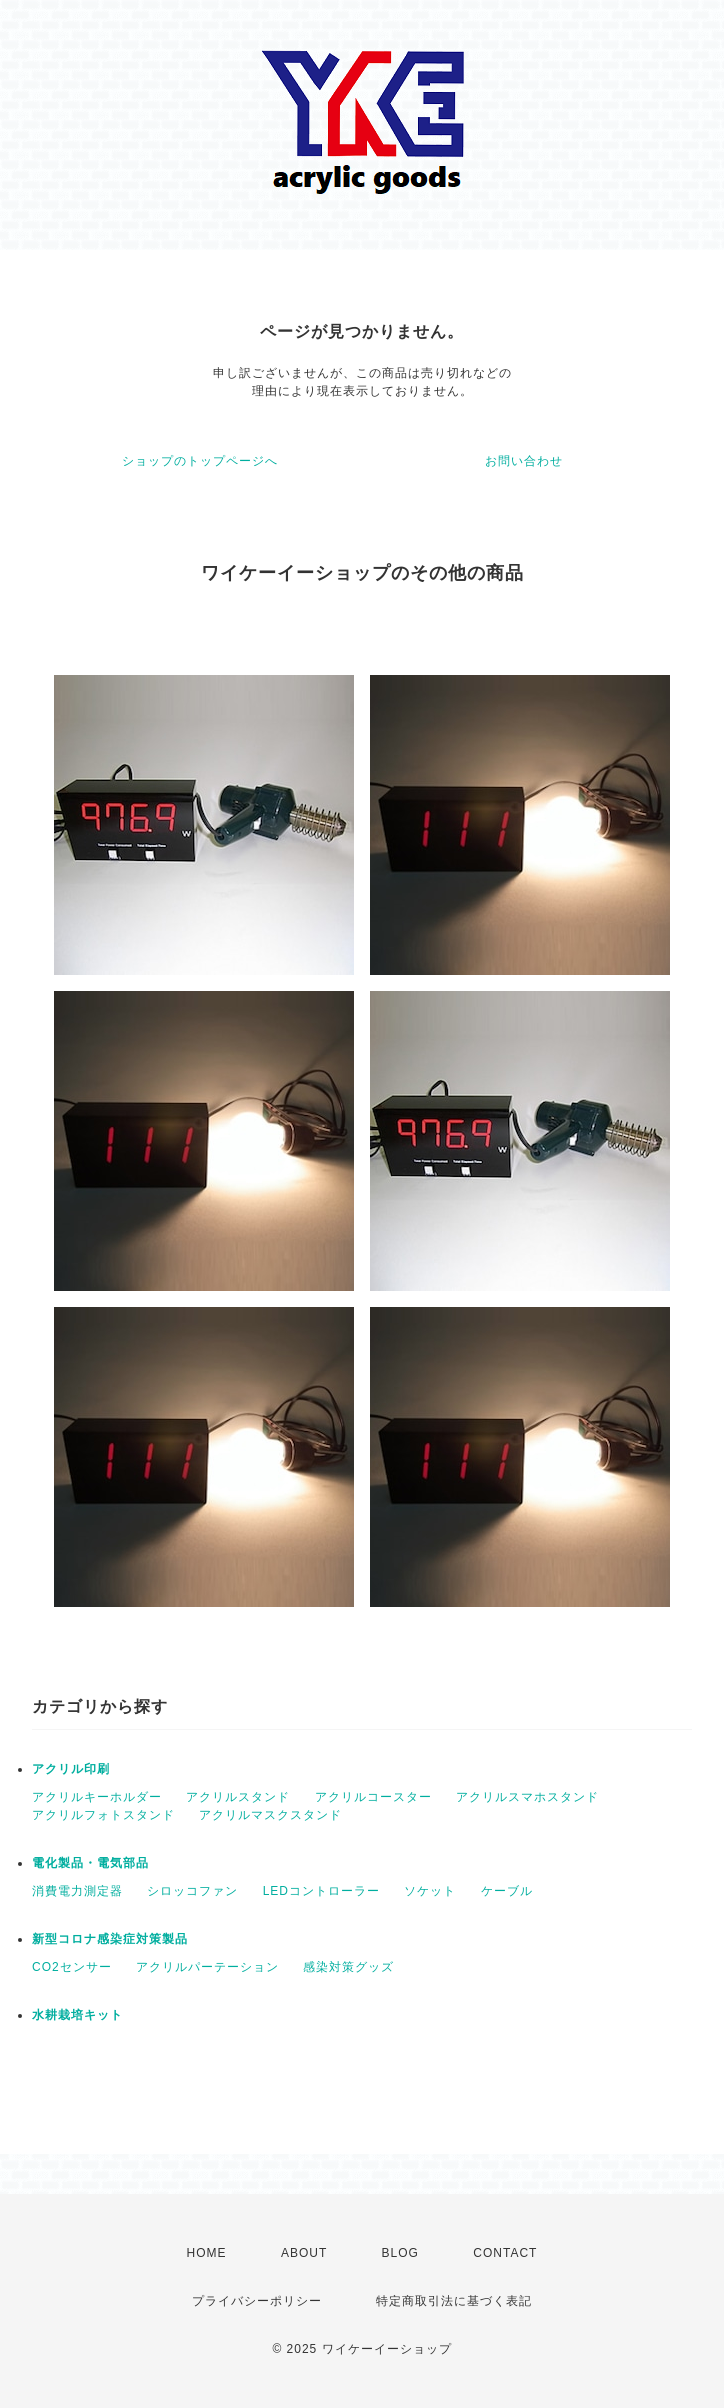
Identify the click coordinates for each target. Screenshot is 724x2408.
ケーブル (507, 1891)
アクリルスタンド (238, 1797)
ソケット (430, 1891)
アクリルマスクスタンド (270, 1815)
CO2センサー (72, 1967)
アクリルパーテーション (207, 1967)
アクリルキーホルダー (97, 1797)
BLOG (400, 2253)
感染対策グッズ (348, 1967)
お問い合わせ (524, 461)
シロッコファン (192, 1891)
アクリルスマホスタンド (527, 1797)
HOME (207, 2253)
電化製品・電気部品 (90, 1863)
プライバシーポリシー (257, 2301)
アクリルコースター (373, 1797)
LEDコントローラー (321, 1891)
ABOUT (304, 2253)
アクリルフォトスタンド (103, 1815)
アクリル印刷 (71, 1769)
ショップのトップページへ (200, 461)
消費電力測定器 (77, 1891)
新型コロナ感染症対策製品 (110, 1939)
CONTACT (505, 2253)
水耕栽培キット (77, 2015)
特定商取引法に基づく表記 (454, 2301)
